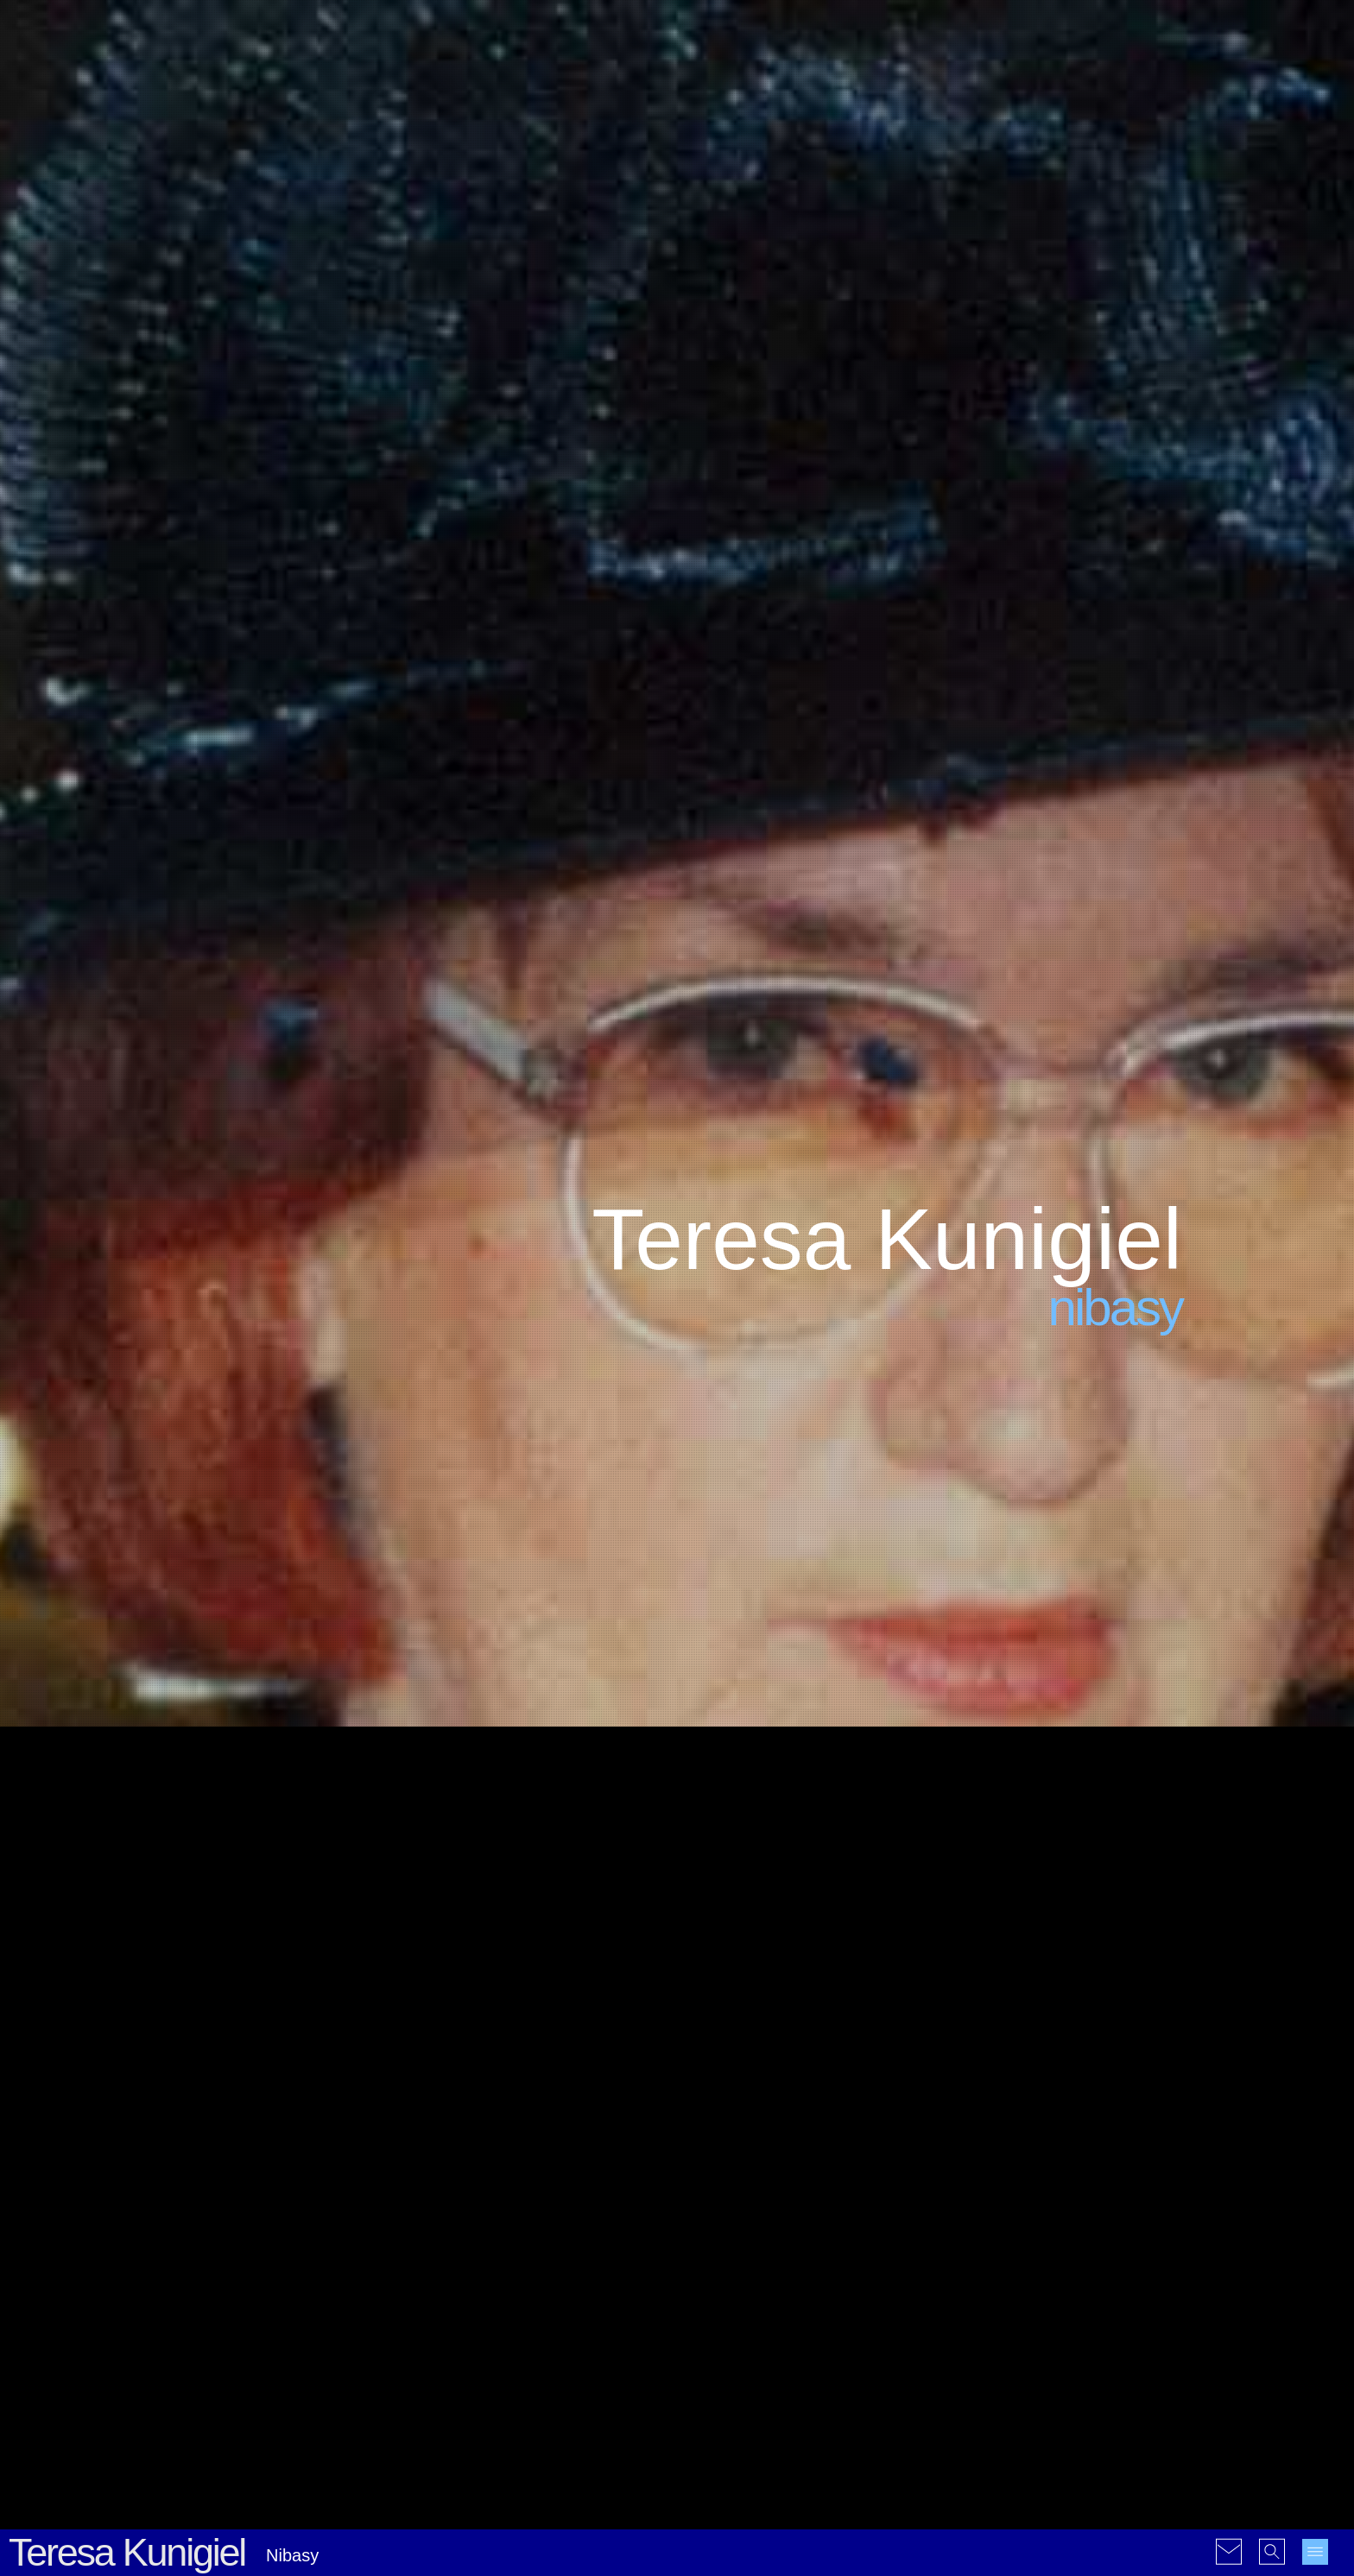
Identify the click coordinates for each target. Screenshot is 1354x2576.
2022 (1142, 2265)
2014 (1071, 2244)
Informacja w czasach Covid (551, 2390)
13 (1105, 1921)
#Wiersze (889, 2330)
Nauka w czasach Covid (540, 2283)
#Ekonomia (725, 2222)
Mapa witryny (496, 2552)
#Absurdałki (726, 2179)
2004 (1142, 2201)
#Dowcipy (771, 2201)
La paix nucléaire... (267, 2405)
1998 (1142, 2179)
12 (1074, 1921)
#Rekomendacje (806, 2287)
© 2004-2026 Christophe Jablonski (260, 2552)
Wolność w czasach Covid (546, 2337)
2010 (1142, 2222)
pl (990, 2376)
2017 (964, 2265)
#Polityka (887, 2265)
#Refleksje (723, 2287)
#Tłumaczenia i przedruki (834, 2308)
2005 (964, 2222)
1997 (1106, 2179)
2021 (1106, 2265)
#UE (705, 2330)
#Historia (718, 2244)
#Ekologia (835, 2201)
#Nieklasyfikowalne (748, 2265)
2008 (1071, 2222)
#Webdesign (819, 2330)
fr (974, 2376)
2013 (1035, 2244)
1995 (1035, 2179)
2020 (1071, 2265)
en (957, 2376)
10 (1012, 1921)
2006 (999, 2222)
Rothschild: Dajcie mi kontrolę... (304, 2352)
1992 (999, 2179)
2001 (1035, 2201)
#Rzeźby (885, 2287)
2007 (1035, 2222)
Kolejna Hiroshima (266, 2176)
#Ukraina (750, 2330)
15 (1168, 1921)
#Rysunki (759, 2441)
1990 (964, 2179)
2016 (1142, 2244)
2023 (964, 2287)
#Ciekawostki (805, 2179)
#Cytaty (715, 2201)
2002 (1071, 2201)
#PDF (709, 2441)
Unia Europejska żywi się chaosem (284, 2291)
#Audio (713, 2419)
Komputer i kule (515, 2176)
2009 (1106, 2222)
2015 (1106, 2244)
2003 (1106, 2201)
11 (1043, 1921)
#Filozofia (791, 2222)
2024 (999, 2287)
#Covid (871, 2179)
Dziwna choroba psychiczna (293, 2230)
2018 (999, 2265)
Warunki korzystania (404, 2552)
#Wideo (815, 2441)
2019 (1035, 2265)
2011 (964, 2244)
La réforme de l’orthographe (550, 2230)
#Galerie (764, 2419)
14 (1136, 1921)
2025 (1035, 2287)
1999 (964, 2201)
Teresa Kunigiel (127, 598)
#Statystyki (724, 2308)
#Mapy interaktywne (852, 2419)
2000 (999, 2201)
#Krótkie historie (797, 2244)
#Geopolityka (864, 2222)
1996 (1071, 2179)
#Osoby (832, 2265)
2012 (999, 2244)
